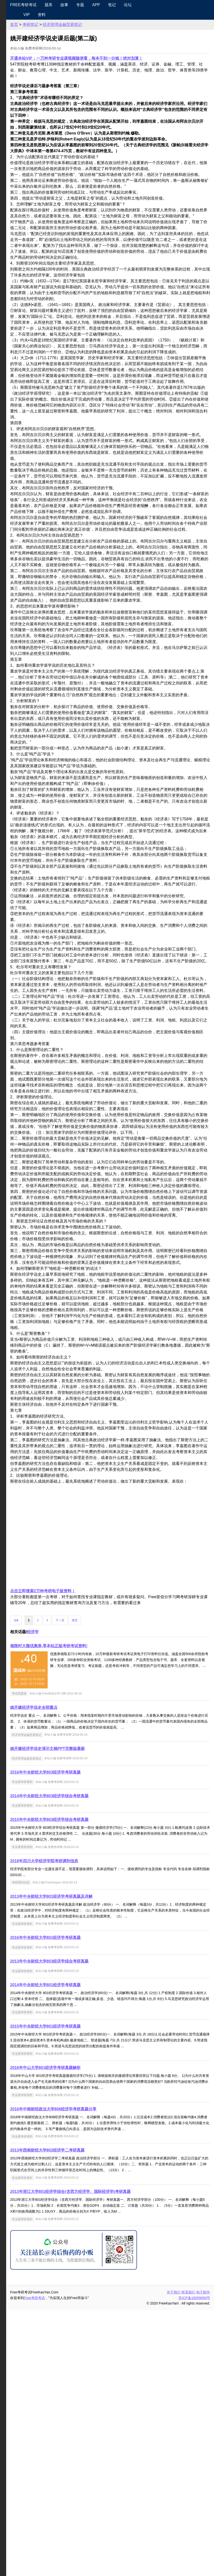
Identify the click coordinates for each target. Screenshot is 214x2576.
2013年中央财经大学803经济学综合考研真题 (82, 2204)
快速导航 (11, 5)
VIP (53, 15)
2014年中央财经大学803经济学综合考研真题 (82, 2032)
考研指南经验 (16, 45)
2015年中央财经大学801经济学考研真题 (78, 2269)
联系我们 (188, 2558)
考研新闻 (12, 15)
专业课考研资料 (55, 2018)
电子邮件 (203, 2558)
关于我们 (173, 2558)
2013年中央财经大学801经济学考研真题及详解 (84, 2133)
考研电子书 (14, 84)
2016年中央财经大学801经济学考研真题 (78, 2180)
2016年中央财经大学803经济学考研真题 (78, 2009)
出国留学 (12, 104)
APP (124, 5)
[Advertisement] (126, 1769)
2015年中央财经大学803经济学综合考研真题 (82, 2056)
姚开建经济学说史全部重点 (67, 1938)
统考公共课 (14, 25)
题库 (76, 5)
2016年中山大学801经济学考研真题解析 (78, 2316)
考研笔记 (63, 24)
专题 (108, 5)
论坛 (155, 5)
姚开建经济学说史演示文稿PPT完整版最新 (80, 1985)
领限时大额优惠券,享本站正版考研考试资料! (82, 1876)
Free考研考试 (56, 5)
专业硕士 (12, 64)
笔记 (139, 5)
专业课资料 (14, 74)
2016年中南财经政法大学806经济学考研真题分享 (86, 2357)
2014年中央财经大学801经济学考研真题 (78, 2227)
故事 (92, 5)
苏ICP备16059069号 (194, 2564)
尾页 (108, 1851)
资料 (68, 15)
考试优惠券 (52, 1924)
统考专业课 (14, 35)
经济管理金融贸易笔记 (95, 24)
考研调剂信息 (54, 2119)
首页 (47, 24)
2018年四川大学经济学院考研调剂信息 (77, 2097)
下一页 (93, 1851)
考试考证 (12, 94)
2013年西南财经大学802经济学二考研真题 (80, 2404)
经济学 (66, 1862)
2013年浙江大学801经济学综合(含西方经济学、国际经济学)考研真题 (103, 2452)
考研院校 (12, 54)
